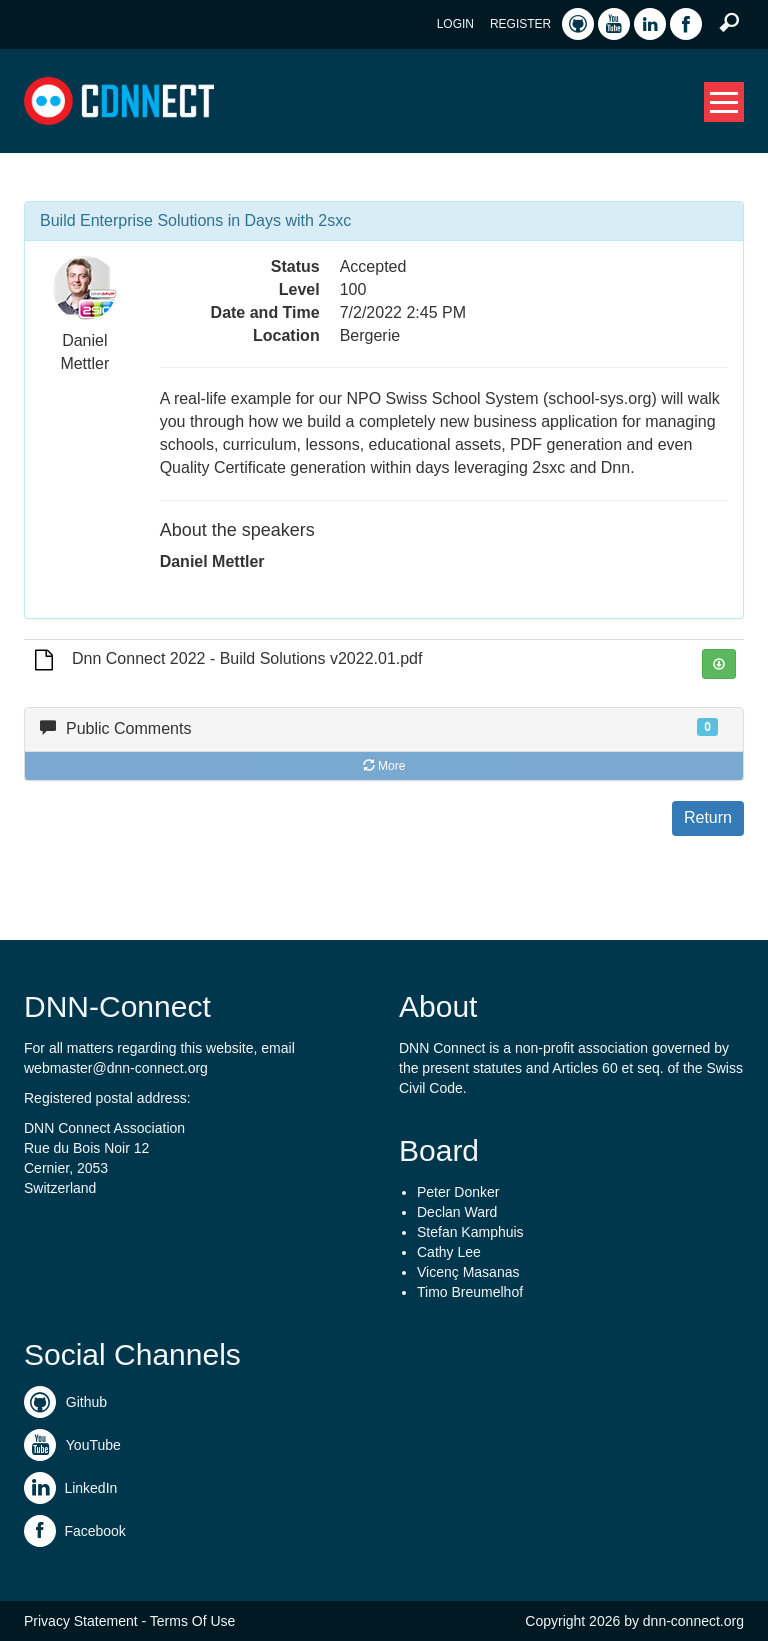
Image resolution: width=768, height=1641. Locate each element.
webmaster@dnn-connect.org (116, 1068)
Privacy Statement (81, 1621)
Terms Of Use (193, 1621)
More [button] (384, 766)
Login (455, 24)
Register (520, 24)
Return (708, 817)
